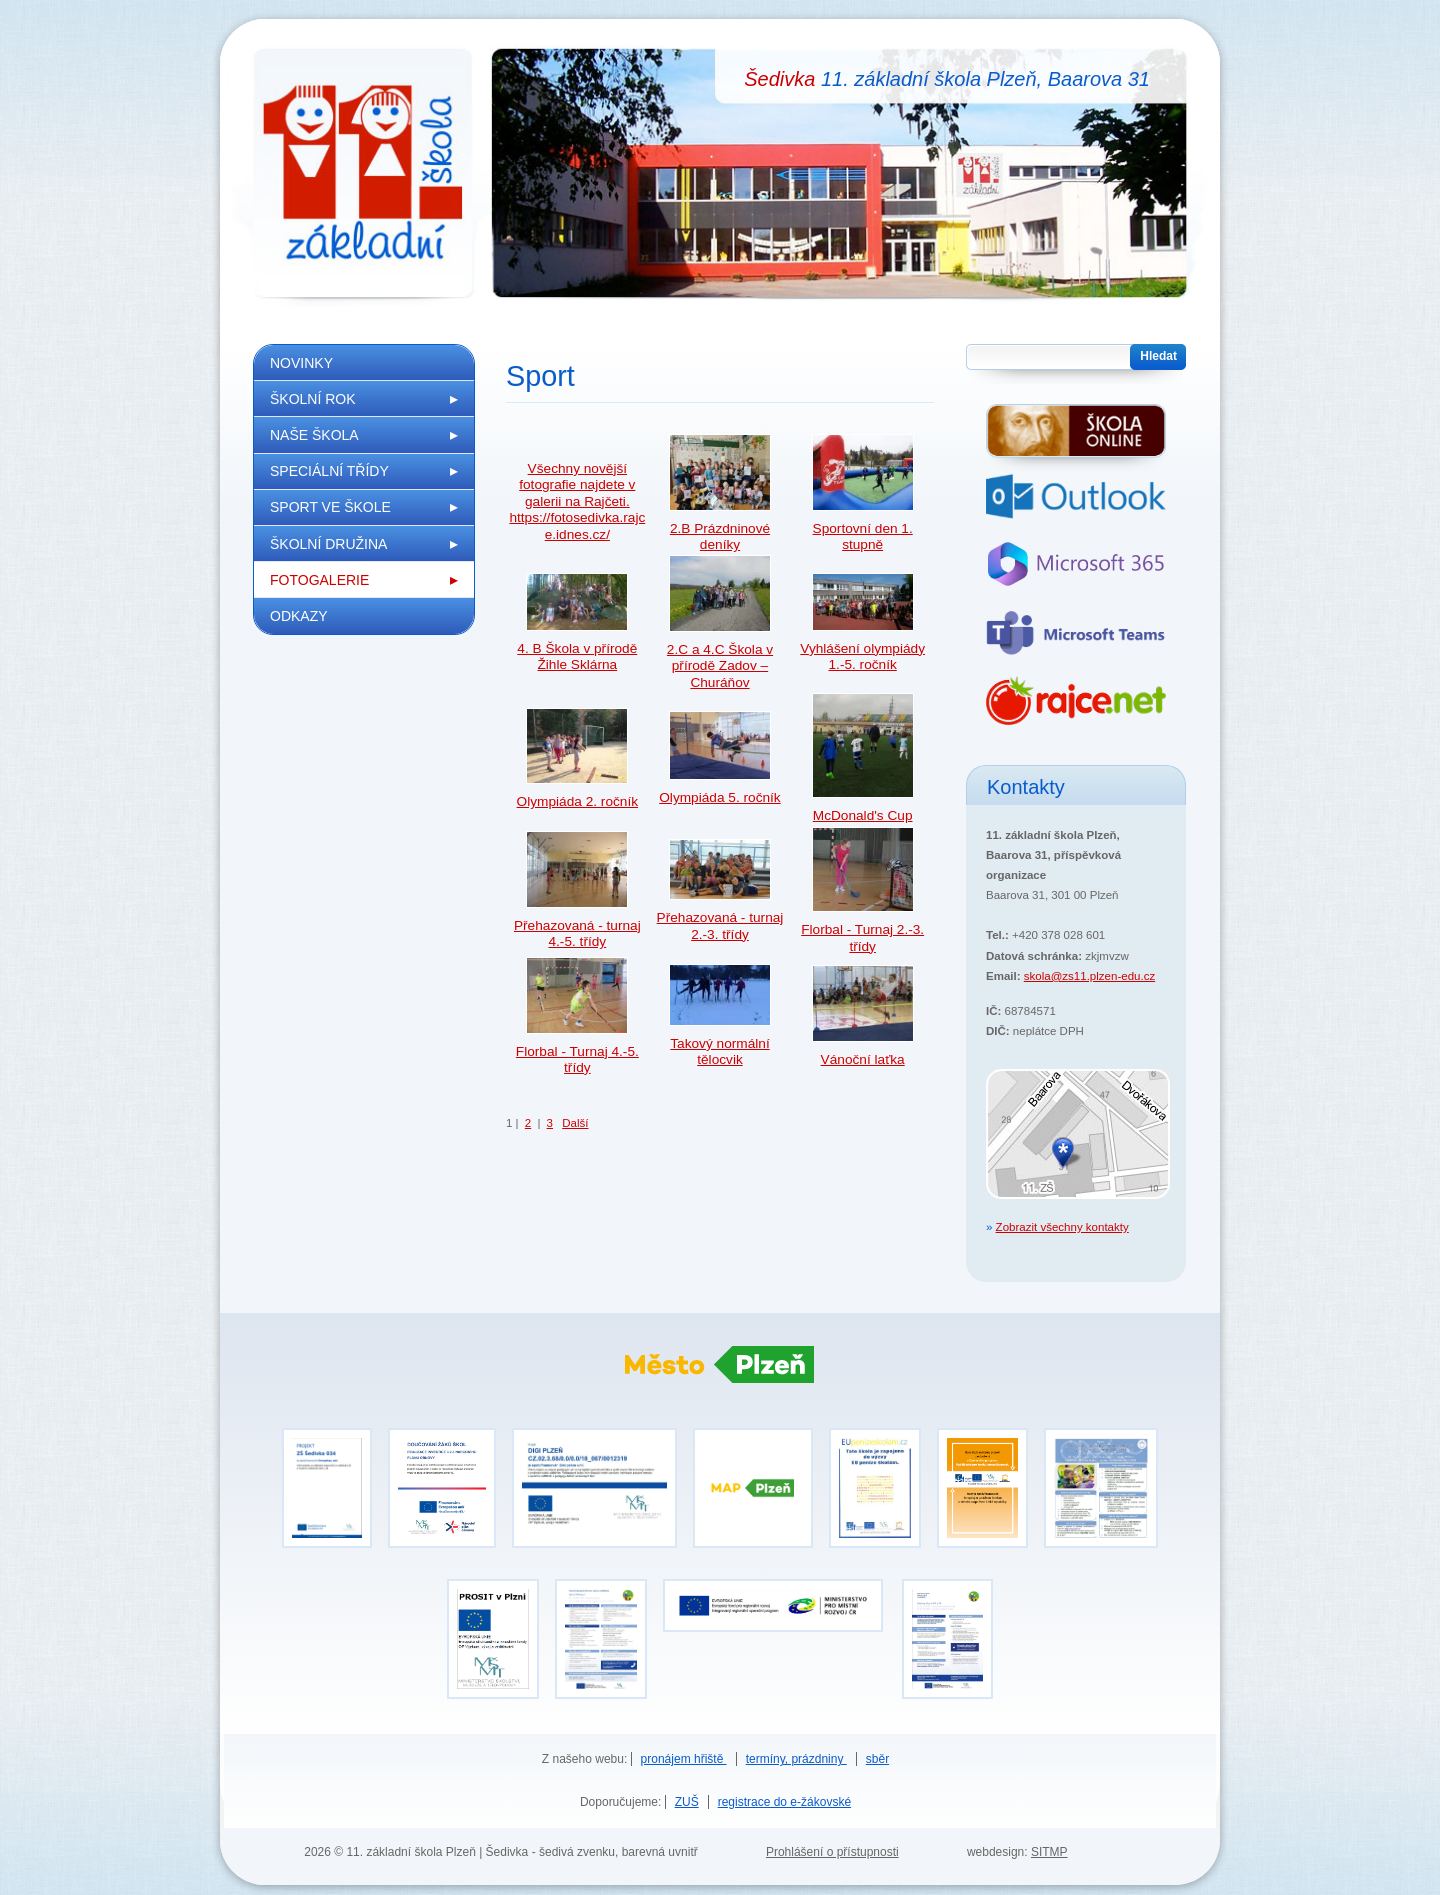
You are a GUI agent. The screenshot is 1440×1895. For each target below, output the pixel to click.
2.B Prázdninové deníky (720, 536)
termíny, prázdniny (796, 1759)
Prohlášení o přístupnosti (832, 1852)
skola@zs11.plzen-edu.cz (1089, 976)
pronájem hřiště (684, 1759)
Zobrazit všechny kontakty (1062, 1227)
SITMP (1049, 1852)
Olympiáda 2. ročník (577, 801)
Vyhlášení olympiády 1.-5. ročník (862, 656)
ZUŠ (687, 1802)
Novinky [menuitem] (301, 363)
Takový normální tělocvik (719, 1051)
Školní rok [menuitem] (313, 399)
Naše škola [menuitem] (314, 435)
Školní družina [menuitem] (328, 544)
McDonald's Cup (863, 815)
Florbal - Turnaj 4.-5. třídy (577, 1059)
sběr (877, 1759)
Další (575, 1123)
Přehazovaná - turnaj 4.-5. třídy (577, 933)
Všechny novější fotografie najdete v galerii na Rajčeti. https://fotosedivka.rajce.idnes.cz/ (577, 501)
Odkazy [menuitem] (299, 616)
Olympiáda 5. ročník (719, 797)
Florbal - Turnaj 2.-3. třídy (862, 937)
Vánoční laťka (863, 1059)
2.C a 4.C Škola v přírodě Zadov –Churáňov (720, 666)
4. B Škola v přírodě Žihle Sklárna (577, 656)
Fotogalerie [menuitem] (319, 580)
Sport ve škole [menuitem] (330, 507)
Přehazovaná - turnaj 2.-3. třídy (720, 925)
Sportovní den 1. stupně (863, 536)
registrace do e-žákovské (784, 1802)
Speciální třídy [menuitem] (329, 471)
